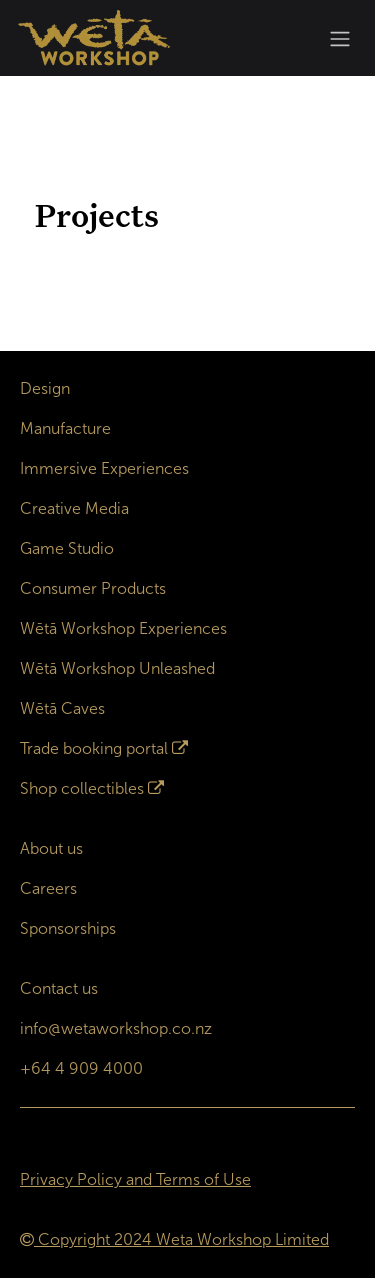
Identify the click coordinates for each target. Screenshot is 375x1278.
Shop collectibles (82, 788)
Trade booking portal (94, 748)
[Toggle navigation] (340, 38)
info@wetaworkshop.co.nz (116, 1028)
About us (51, 848)
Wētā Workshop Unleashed (117, 668)
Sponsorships (68, 928)
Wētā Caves (62, 708)
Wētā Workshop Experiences (123, 628)
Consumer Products (93, 588)
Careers (48, 888)
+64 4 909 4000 (81, 1068)
